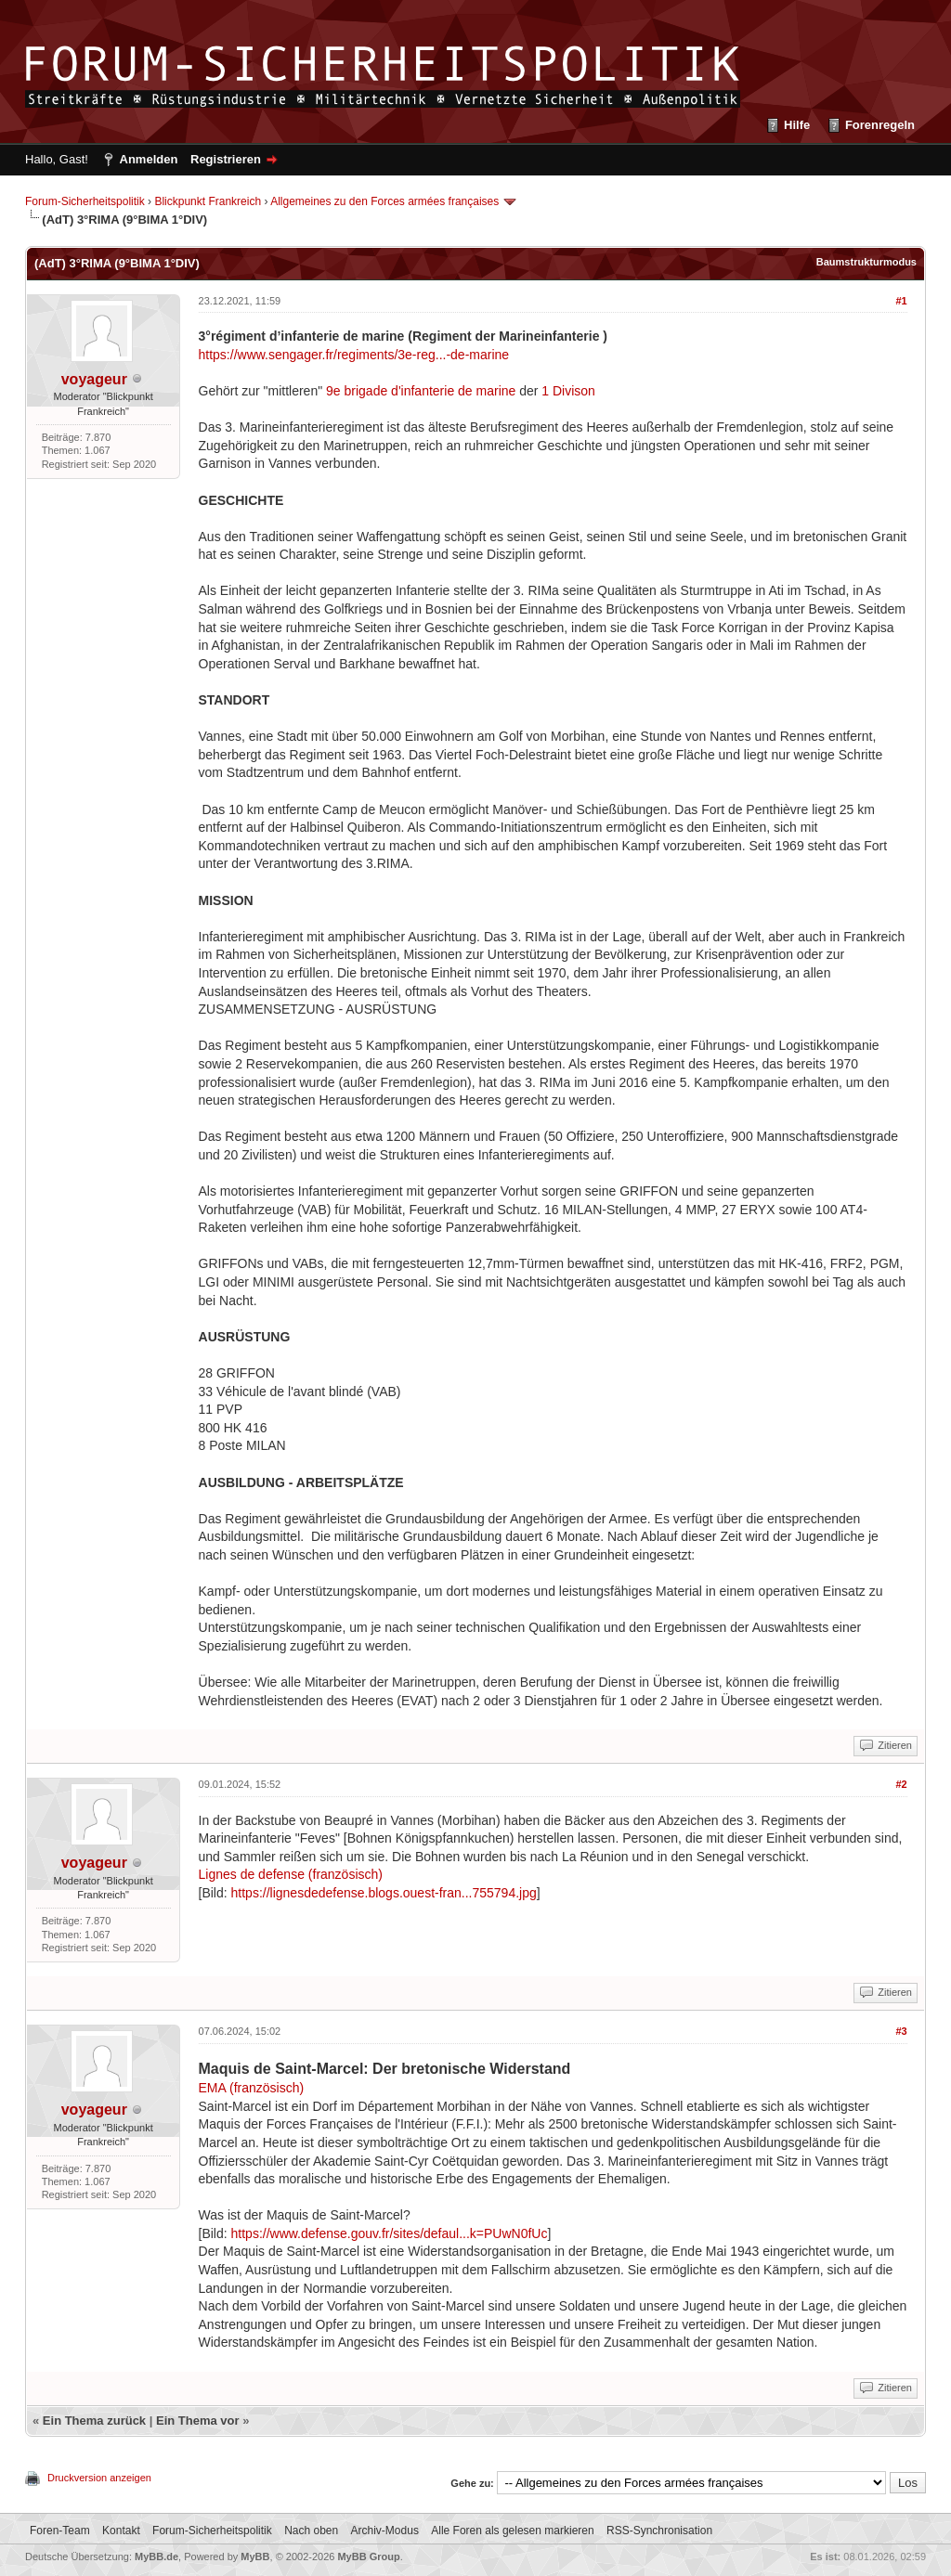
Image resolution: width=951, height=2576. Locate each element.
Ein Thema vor (198, 2420)
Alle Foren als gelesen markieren (512, 2530)
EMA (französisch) (252, 2087)
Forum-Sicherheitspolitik (85, 201)
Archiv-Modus (385, 2530)
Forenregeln (880, 125)
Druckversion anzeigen (99, 2477)
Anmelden (149, 159)
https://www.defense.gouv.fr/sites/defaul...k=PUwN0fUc (389, 2233)
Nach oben (311, 2530)
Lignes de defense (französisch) (291, 1874)
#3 (900, 2031)
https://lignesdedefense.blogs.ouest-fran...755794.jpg (384, 1892)
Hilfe (797, 125)
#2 (900, 1784)
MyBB (255, 2556)
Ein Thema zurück (94, 2420)
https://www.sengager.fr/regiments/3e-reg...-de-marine (354, 354)
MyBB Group (368, 2556)
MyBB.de (156, 2556)
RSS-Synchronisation (659, 2530)
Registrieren (225, 159)
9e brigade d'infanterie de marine (422, 390)
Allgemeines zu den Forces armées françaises (384, 201)
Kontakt (121, 2530)
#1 (900, 300)
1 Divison (568, 390)
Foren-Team (60, 2530)
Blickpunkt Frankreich (207, 201)
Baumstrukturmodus (866, 261)
